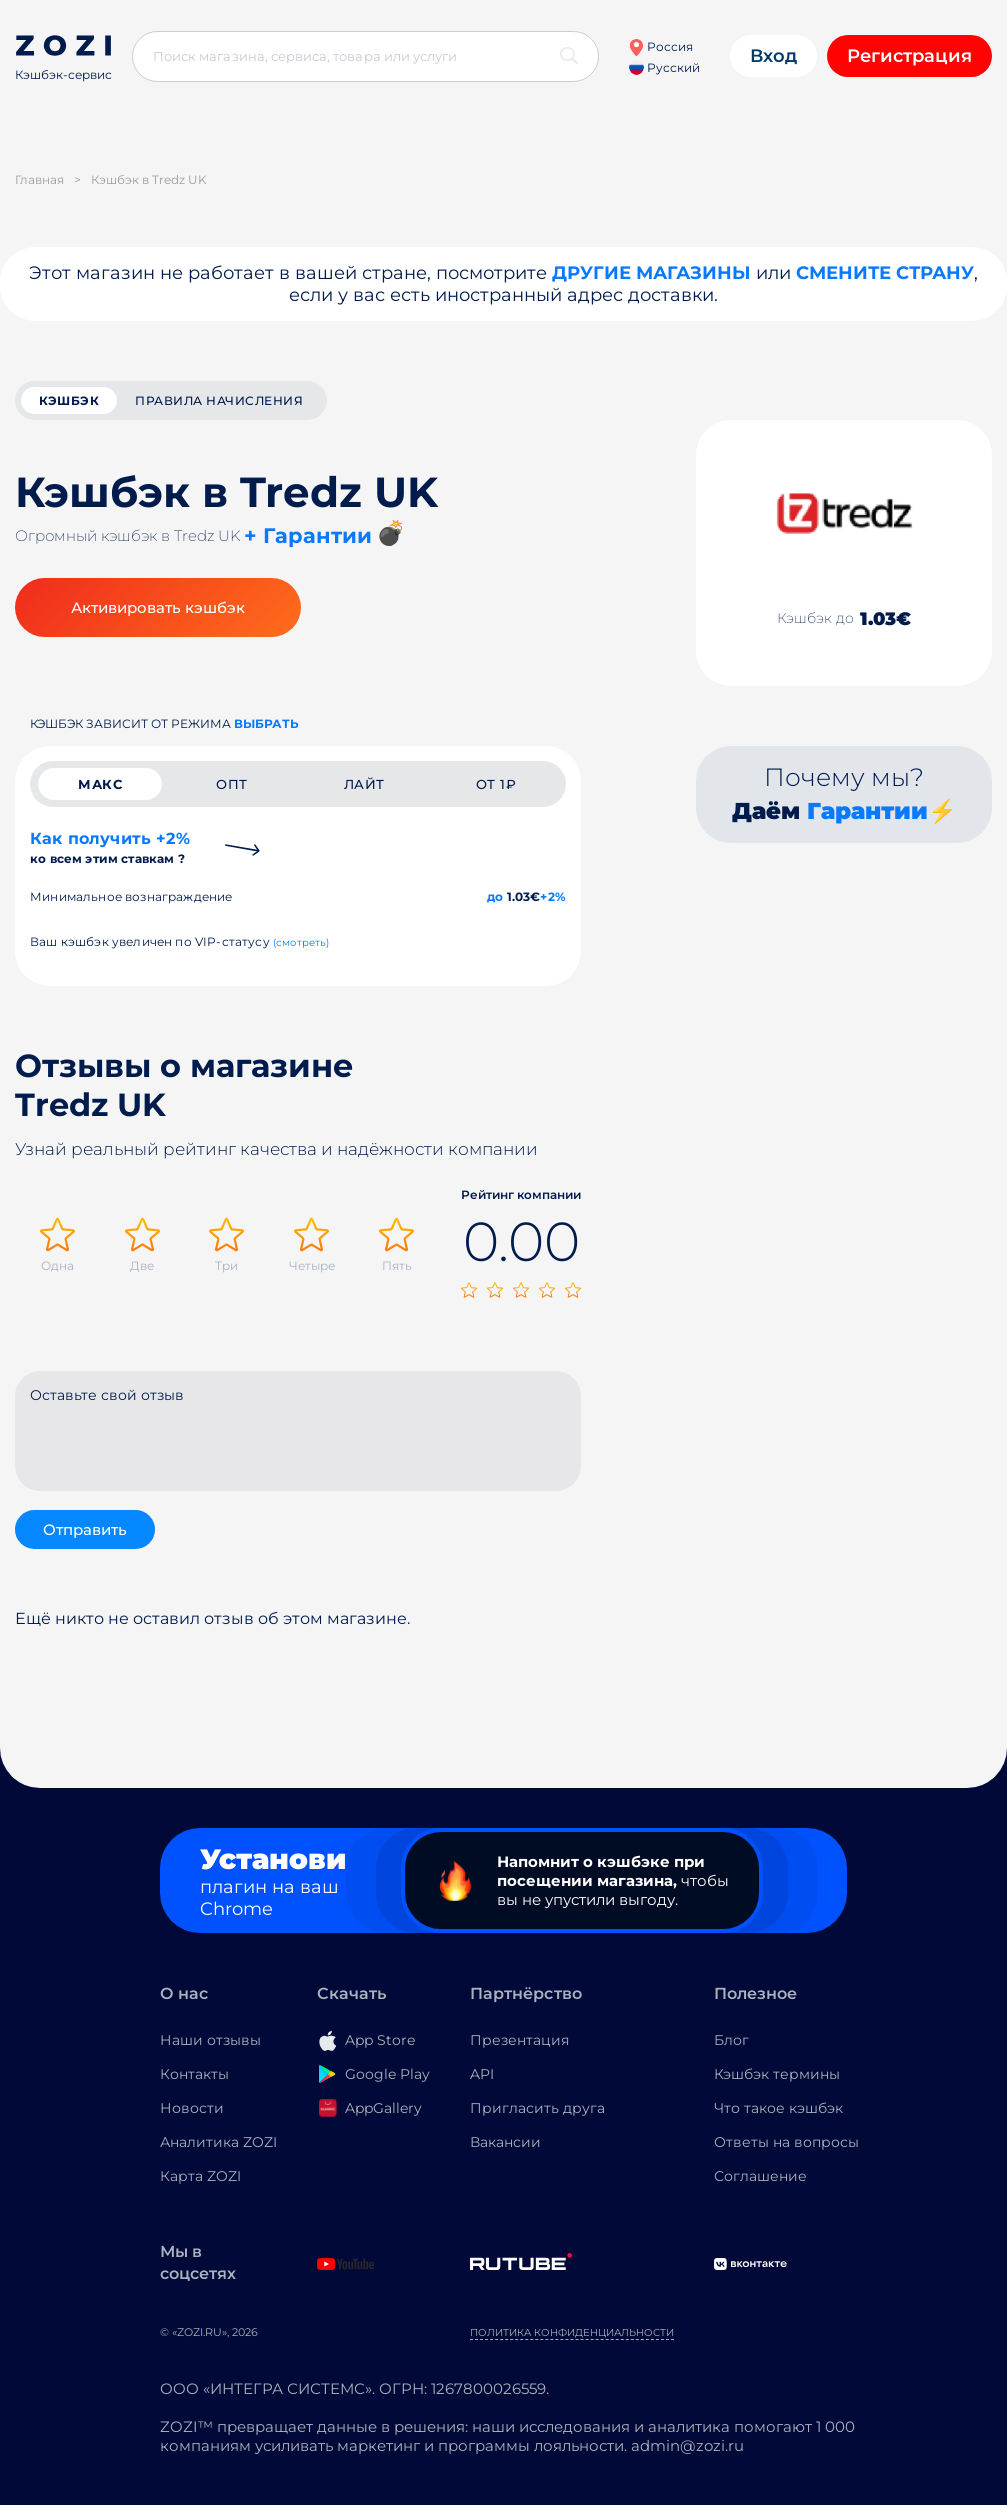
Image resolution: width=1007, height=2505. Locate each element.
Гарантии (867, 811)
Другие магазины (651, 273)
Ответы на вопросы (786, 2142)
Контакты (194, 2074)
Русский (664, 67)
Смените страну (885, 273)
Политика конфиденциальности (572, 2332)
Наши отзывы (210, 2040)
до (495, 896)
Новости (192, 2108)
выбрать (266, 723)
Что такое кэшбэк (778, 2108)
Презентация (519, 2040)
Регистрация (909, 56)
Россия (660, 46)
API (482, 2074)
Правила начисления (219, 400)
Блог (731, 2040)
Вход (773, 56)
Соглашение (760, 2176)
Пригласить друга (537, 2108)
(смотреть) (301, 942)
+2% (553, 896)
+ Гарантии (308, 535)
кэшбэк (69, 400)
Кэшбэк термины (777, 2074)
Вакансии (505, 2142)
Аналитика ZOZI (218, 2142)
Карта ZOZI (200, 2176)
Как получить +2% (110, 847)
